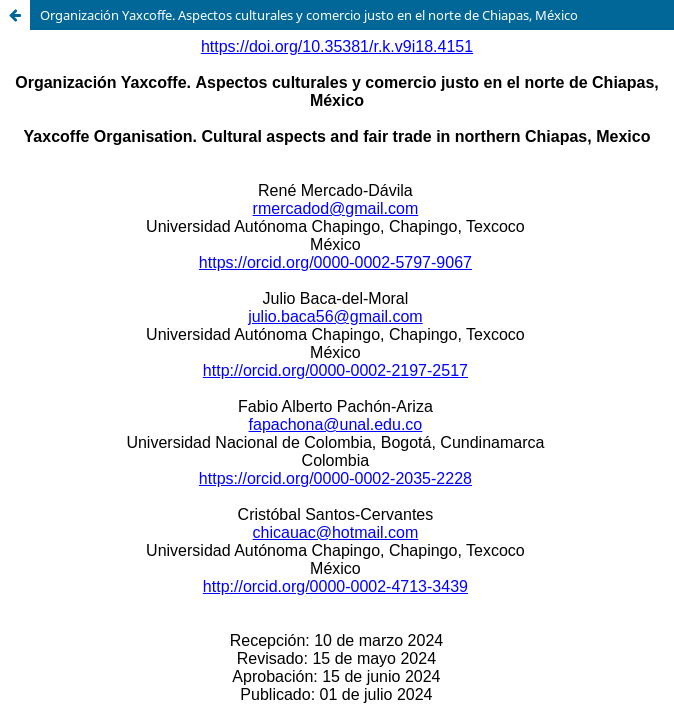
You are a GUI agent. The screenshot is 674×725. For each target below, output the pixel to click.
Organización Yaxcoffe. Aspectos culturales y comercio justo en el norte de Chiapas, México (309, 15)
